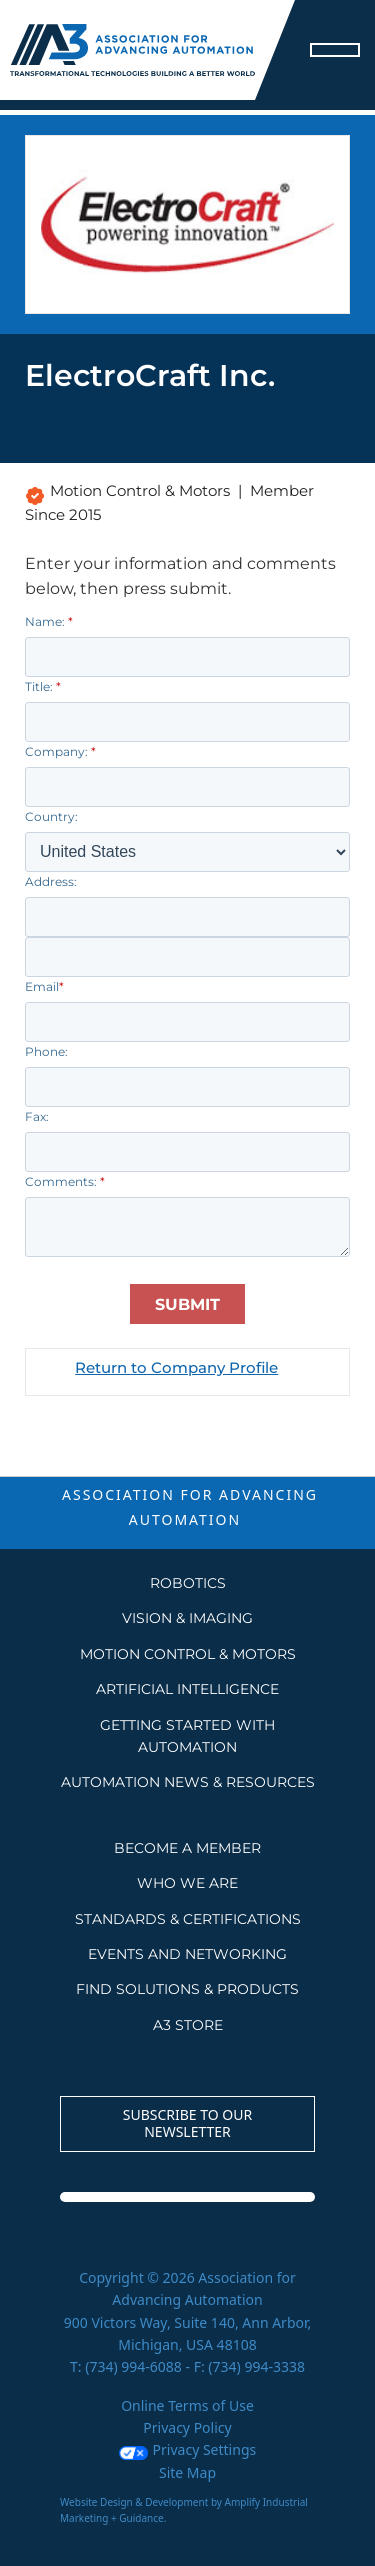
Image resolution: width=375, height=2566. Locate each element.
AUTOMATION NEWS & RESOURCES (188, 1782)
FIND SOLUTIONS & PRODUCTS (187, 1989)
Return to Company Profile (176, 1367)
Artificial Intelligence (187, 1689)
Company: (60, 751)
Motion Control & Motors (188, 1654)
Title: (43, 686)
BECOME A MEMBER (187, 1848)
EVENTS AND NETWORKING (187, 1954)
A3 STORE (188, 2025)
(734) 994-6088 (133, 2366)
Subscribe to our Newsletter (188, 2123)
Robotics (188, 1583)
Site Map (187, 2472)
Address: (51, 881)
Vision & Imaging (187, 1618)
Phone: (46, 1051)
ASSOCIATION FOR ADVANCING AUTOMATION (190, 1507)
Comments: (65, 1181)
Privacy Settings (187, 2449)
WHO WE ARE (187, 1883)
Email (44, 986)
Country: (51, 816)
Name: (49, 621)
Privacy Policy (187, 2427)
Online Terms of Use (187, 2405)
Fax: (37, 1116)
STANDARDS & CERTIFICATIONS (188, 1919)
